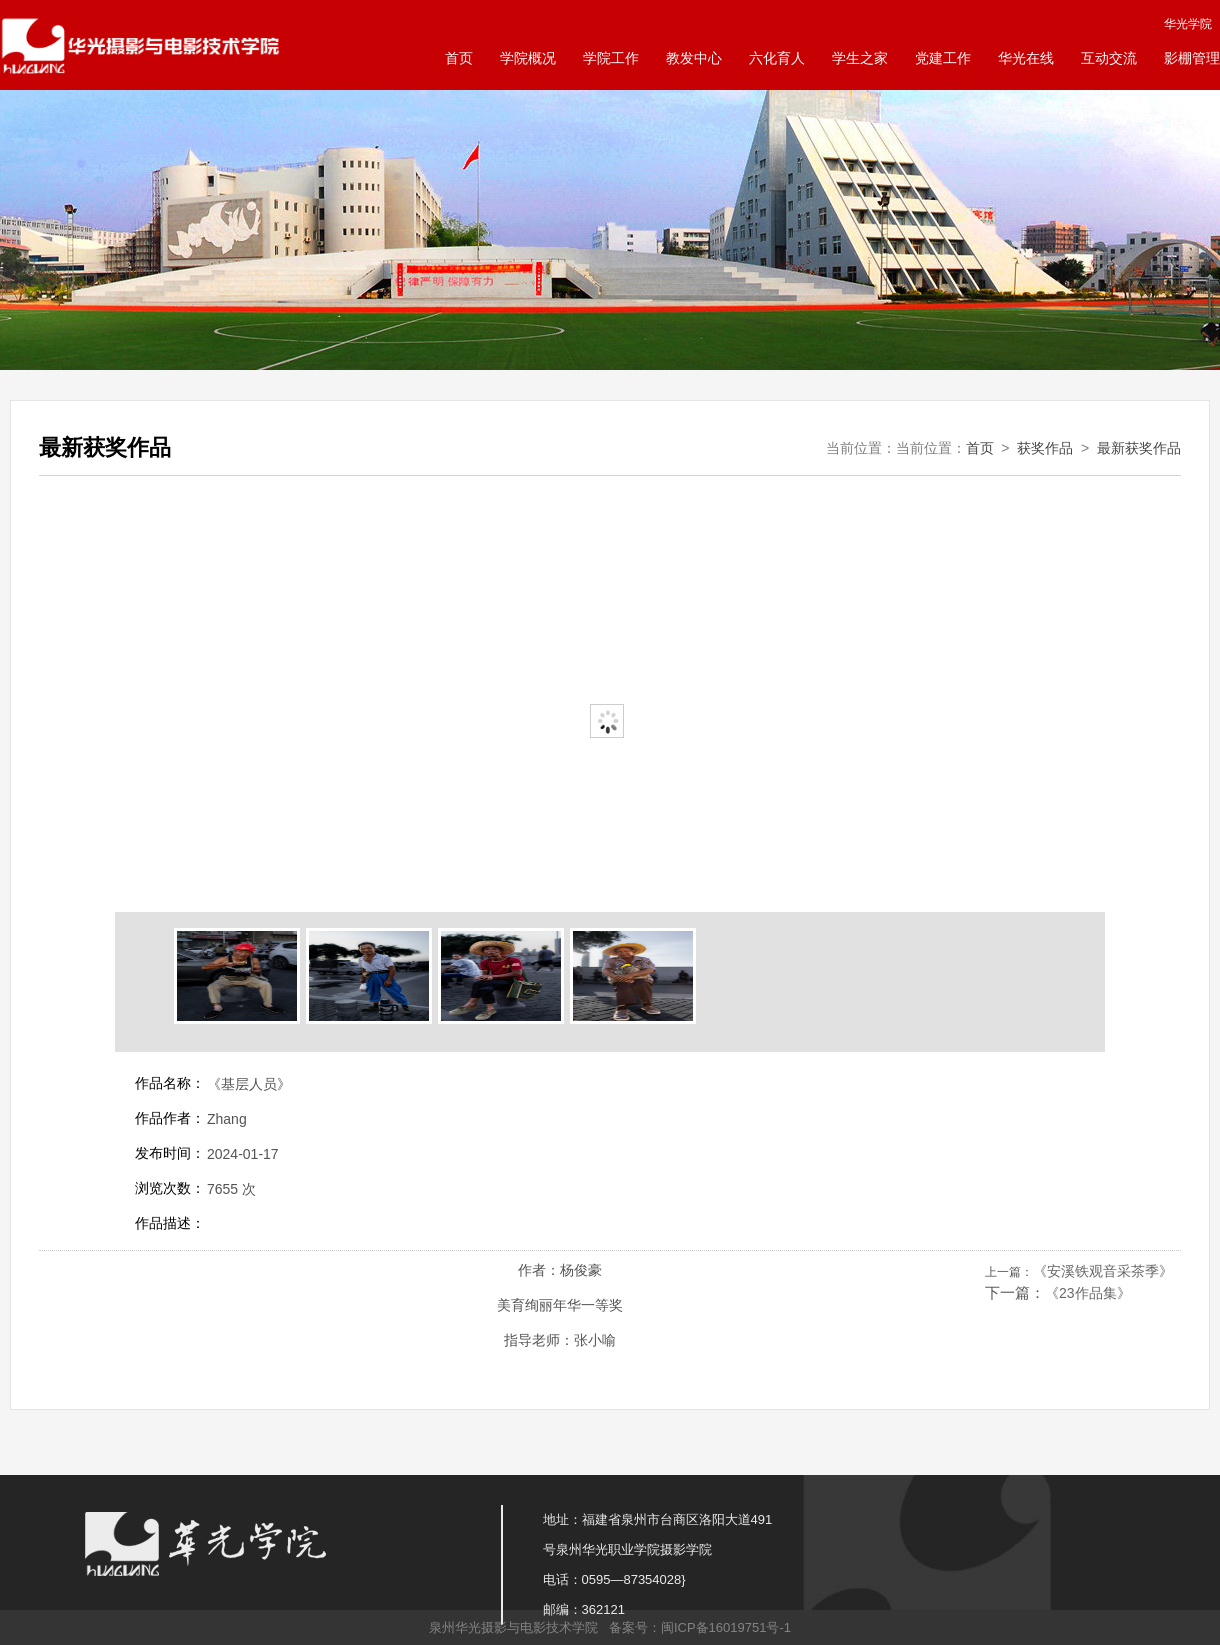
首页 (459, 58)
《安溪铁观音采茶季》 (1103, 1271)
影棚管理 (1192, 58)
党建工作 (943, 58)
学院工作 (611, 58)
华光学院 (1188, 24)
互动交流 (1109, 58)
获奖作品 (1045, 448)
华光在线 (1026, 58)
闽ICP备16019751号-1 (726, 1627)
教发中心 (694, 58)
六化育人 (777, 58)
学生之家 (860, 58)
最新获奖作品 (1139, 448)
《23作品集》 (1088, 1293)
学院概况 (528, 58)
